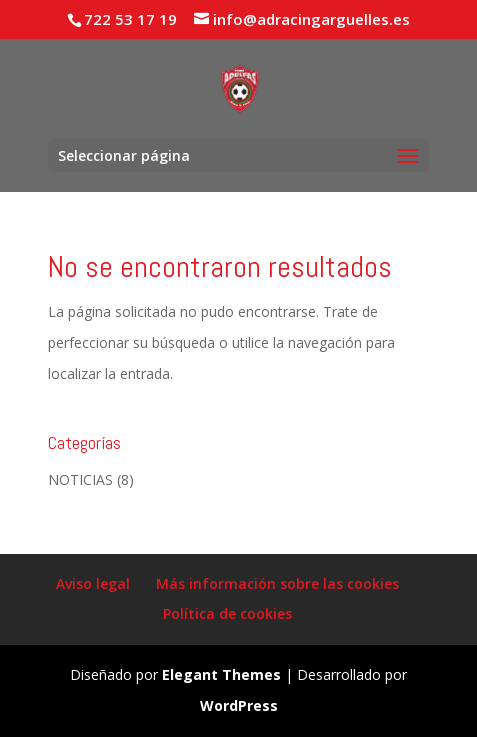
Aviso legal (93, 583)
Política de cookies (227, 613)
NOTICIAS (80, 479)
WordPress (239, 705)
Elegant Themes (221, 674)
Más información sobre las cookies (277, 583)
